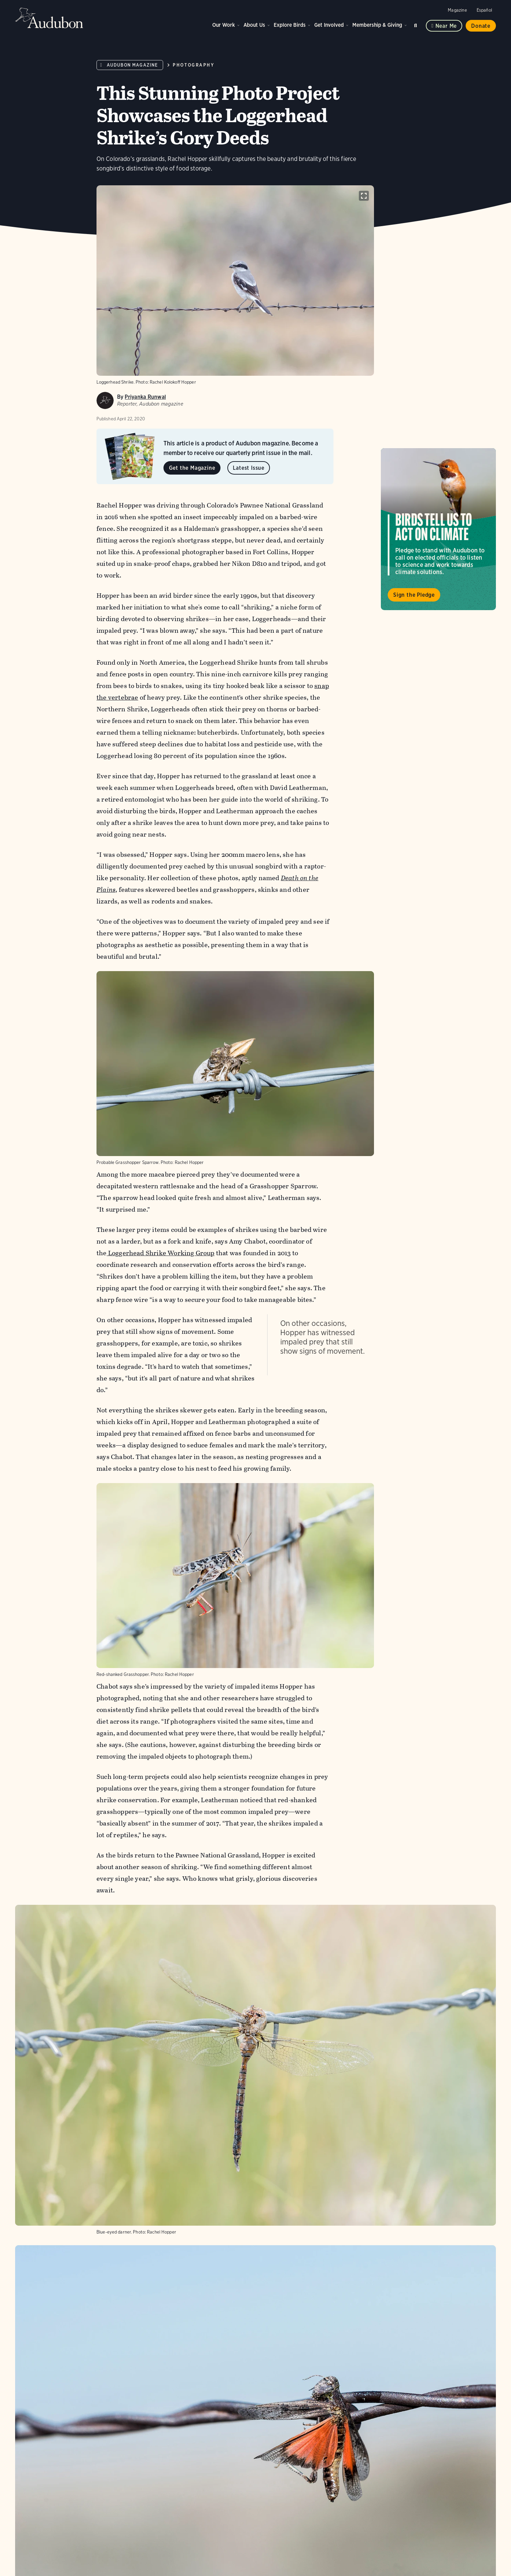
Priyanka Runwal (145, 397)
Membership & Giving (377, 25)
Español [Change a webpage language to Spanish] (484, 10)
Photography (193, 65)
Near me (446, 26)
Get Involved (329, 25)
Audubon (49, 18)
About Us (254, 25)
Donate (480, 26)
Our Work (223, 25)
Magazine (457, 10)
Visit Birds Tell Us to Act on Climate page (438, 529)
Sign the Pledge (414, 595)
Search (416, 24)
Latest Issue (248, 468)
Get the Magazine (192, 468)
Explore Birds (290, 25)
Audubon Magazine (132, 65)
